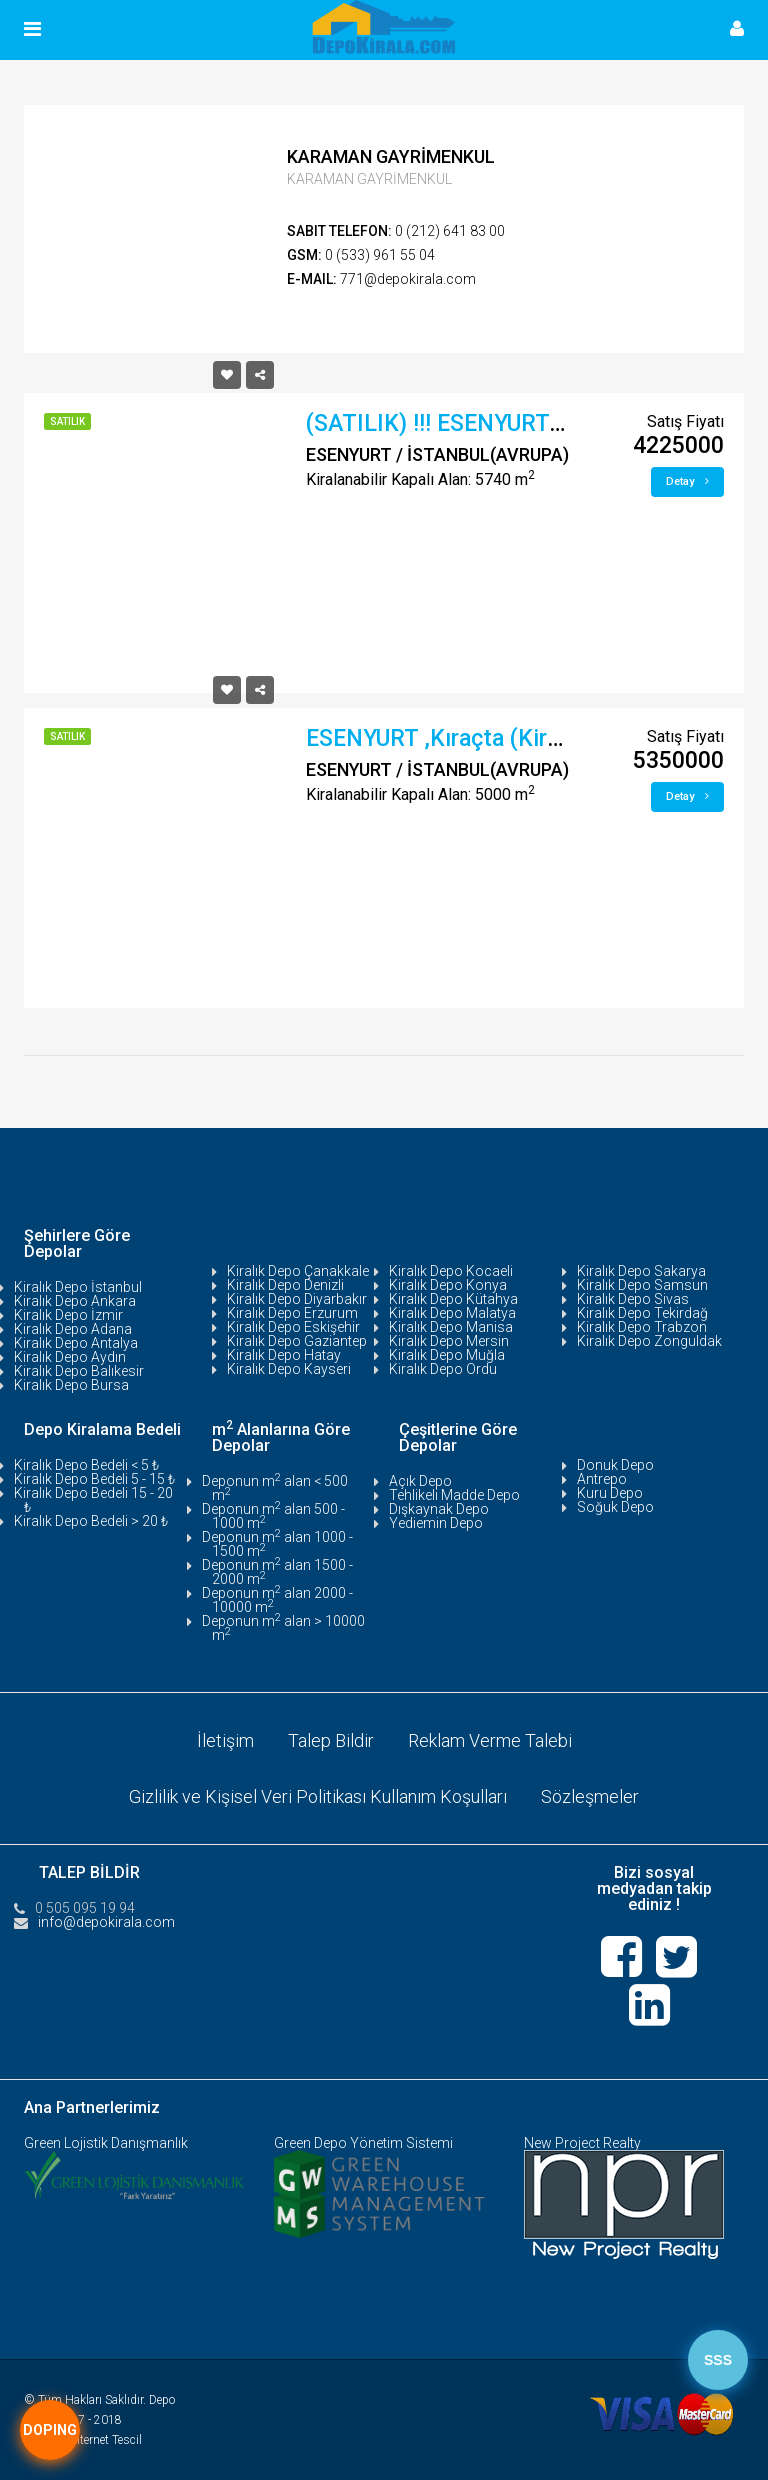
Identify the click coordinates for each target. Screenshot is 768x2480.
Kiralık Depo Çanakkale (298, 1271)
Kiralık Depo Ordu (443, 1369)
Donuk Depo (615, 1465)
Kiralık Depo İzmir (68, 1315)
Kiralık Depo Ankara (75, 1301)
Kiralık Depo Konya (448, 1285)
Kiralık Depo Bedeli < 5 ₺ (86, 1465)
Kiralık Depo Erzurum (292, 1313)
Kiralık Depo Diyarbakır (297, 1299)
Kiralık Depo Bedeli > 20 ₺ (91, 1521)
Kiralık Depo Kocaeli (451, 1271)
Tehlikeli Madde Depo (454, 1495)
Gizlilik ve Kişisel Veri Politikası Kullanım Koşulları (318, 1796)
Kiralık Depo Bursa (71, 1385)
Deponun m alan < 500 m (275, 1488)
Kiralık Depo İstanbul (78, 1287)
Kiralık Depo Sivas (633, 1299)
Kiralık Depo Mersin (449, 1341)
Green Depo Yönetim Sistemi (363, 2143)
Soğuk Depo (615, 1507)
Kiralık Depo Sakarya (641, 1271)
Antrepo (602, 1479)
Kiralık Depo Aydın (70, 1357)
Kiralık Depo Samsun (642, 1285)
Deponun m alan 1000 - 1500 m (277, 1544)
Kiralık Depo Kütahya (453, 1299)
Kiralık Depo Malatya (452, 1313)
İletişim (225, 1740)
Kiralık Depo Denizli (285, 1285)
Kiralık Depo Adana (73, 1329)
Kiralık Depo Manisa (451, 1327)
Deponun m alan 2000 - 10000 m (277, 1600)
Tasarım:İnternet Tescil (83, 2440)
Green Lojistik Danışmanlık (106, 2143)
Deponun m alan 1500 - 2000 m (277, 1572)
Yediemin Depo (436, 1523)
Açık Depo (420, 1481)
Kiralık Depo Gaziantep (297, 1341)
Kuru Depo (610, 1493)
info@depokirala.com (106, 1922)
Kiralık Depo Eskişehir (293, 1327)
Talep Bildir (331, 1740)
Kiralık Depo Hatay (284, 1355)
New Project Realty (582, 2143)
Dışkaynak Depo (439, 1509)
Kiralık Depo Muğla (447, 1355)
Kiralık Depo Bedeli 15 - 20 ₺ (93, 1500)
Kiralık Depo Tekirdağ (642, 1313)
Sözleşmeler (590, 1796)
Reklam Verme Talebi (490, 1740)
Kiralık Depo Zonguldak (649, 1341)
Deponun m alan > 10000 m (283, 1628)
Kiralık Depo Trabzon (642, 1327)
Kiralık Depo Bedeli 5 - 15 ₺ (94, 1479)
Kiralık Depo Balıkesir (79, 1371)
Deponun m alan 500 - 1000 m (273, 1516)
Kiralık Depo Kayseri (289, 1369)
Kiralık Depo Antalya (76, 1343)
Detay (687, 481)
